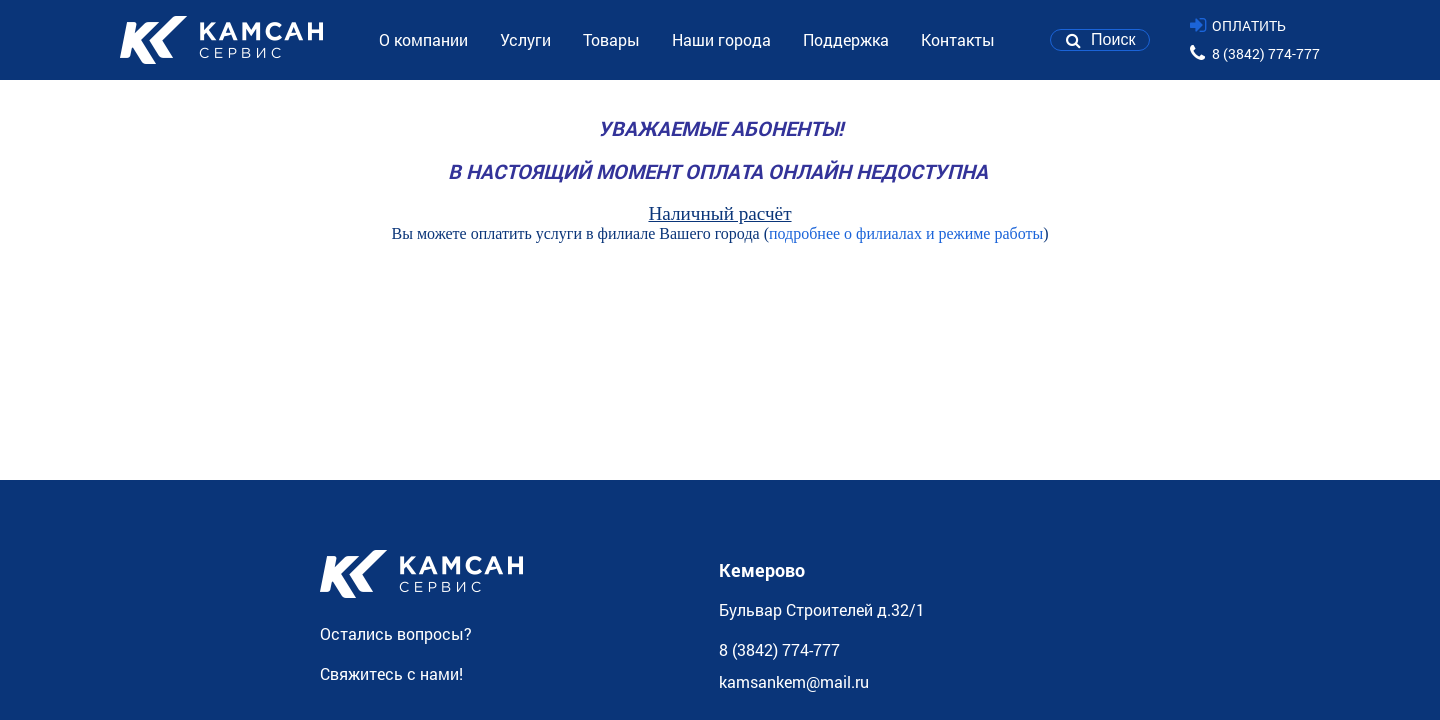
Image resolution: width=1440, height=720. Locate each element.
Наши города (721, 39)
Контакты (958, 39)
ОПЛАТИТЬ (1249, 25)
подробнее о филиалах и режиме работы (906, 233)
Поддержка (846, 39)
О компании (423, 39)
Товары (611, 39)
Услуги (525, 39)
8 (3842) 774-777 (1266, 53)
